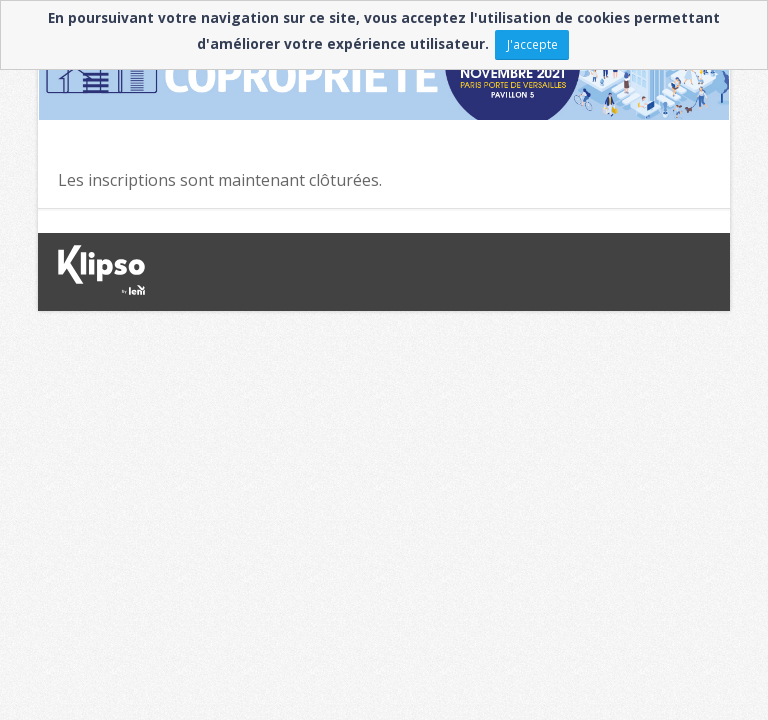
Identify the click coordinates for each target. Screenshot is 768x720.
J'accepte (532, 44)
